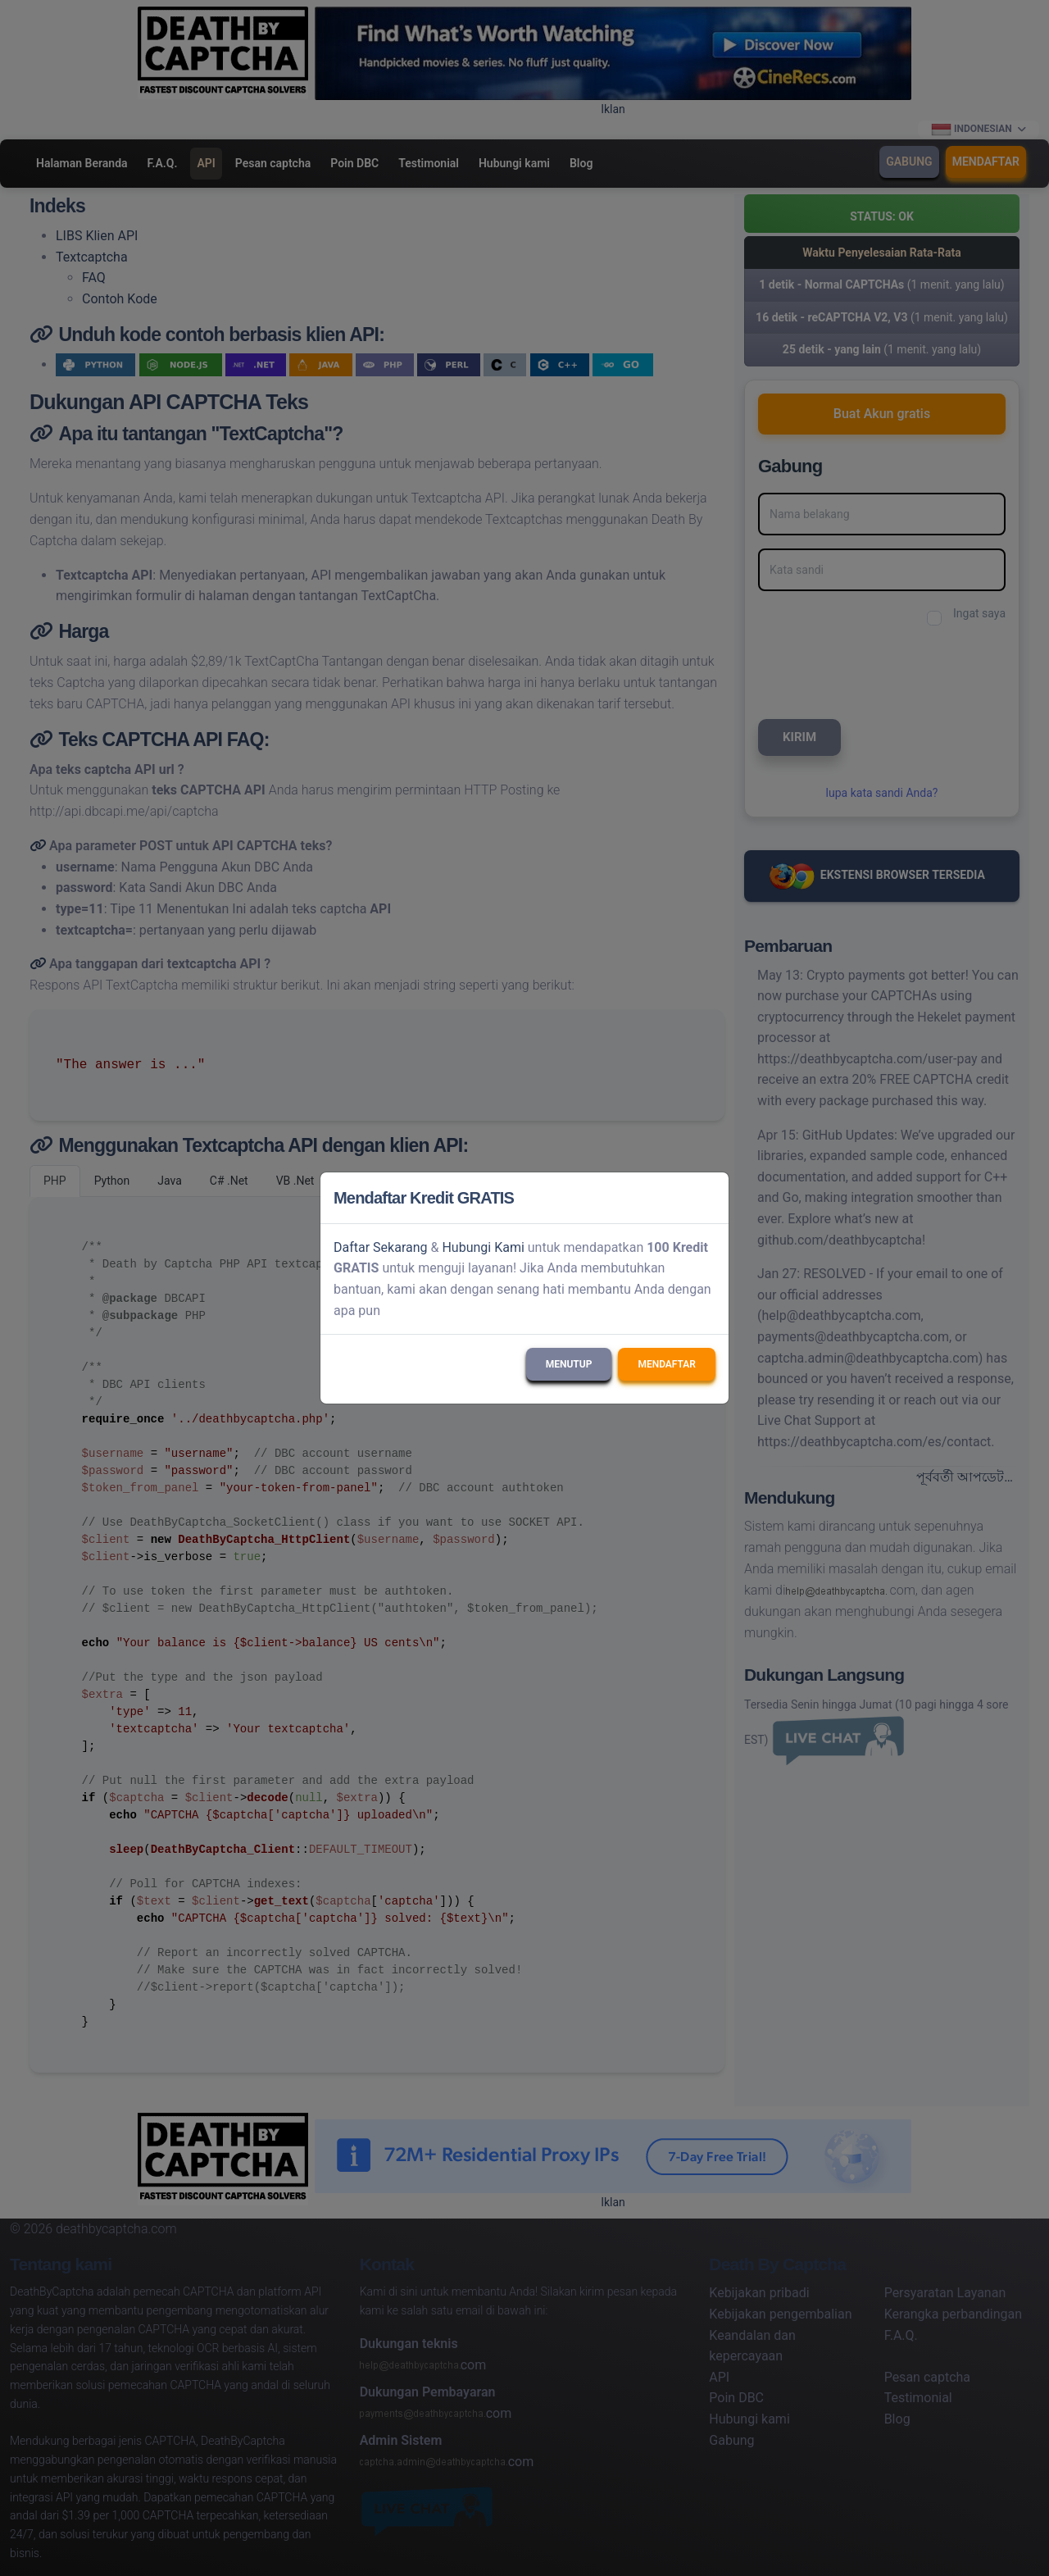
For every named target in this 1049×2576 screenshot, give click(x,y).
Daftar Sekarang (381, 1247)
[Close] (709, 1198)
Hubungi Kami (483, 1247)
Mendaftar (667, 1364)
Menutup (569, 1364)
